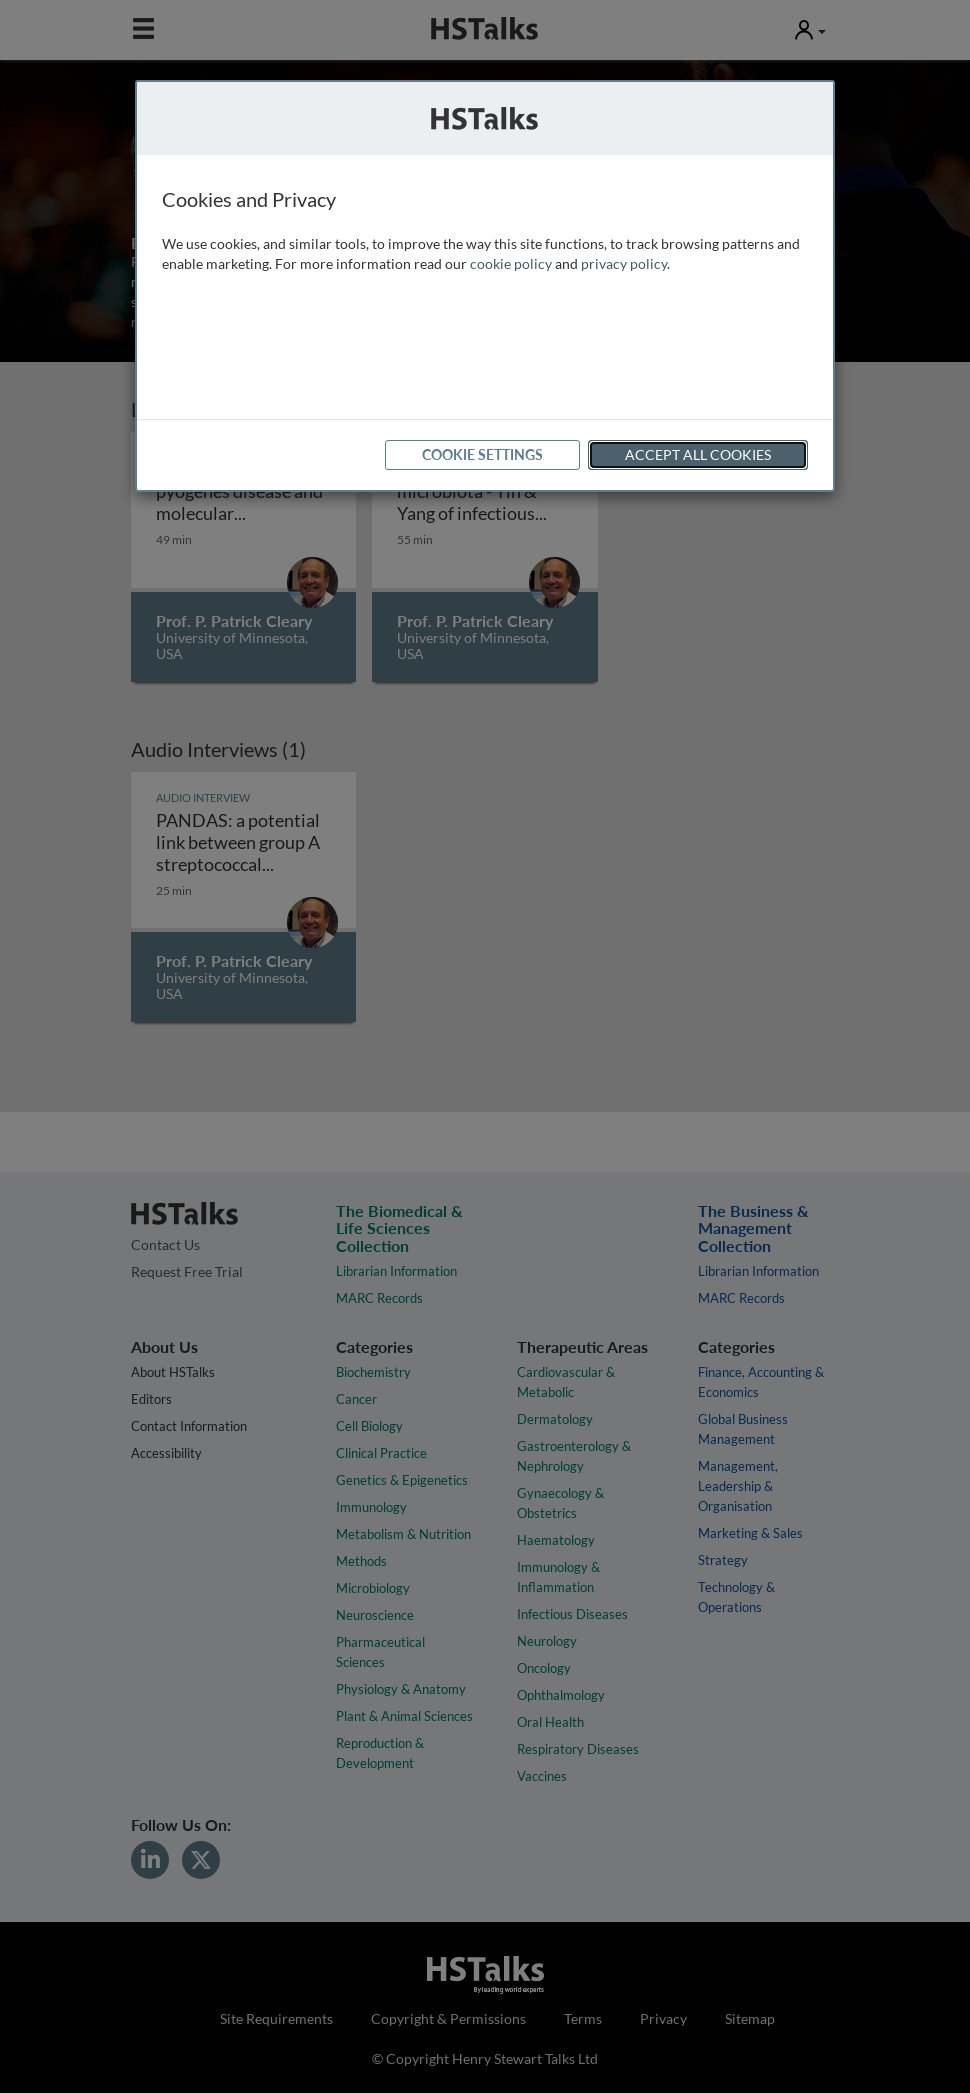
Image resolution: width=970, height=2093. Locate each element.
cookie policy (511, 263)
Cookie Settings (482, 454)
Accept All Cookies (698, 454)
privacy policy (624, 263)
